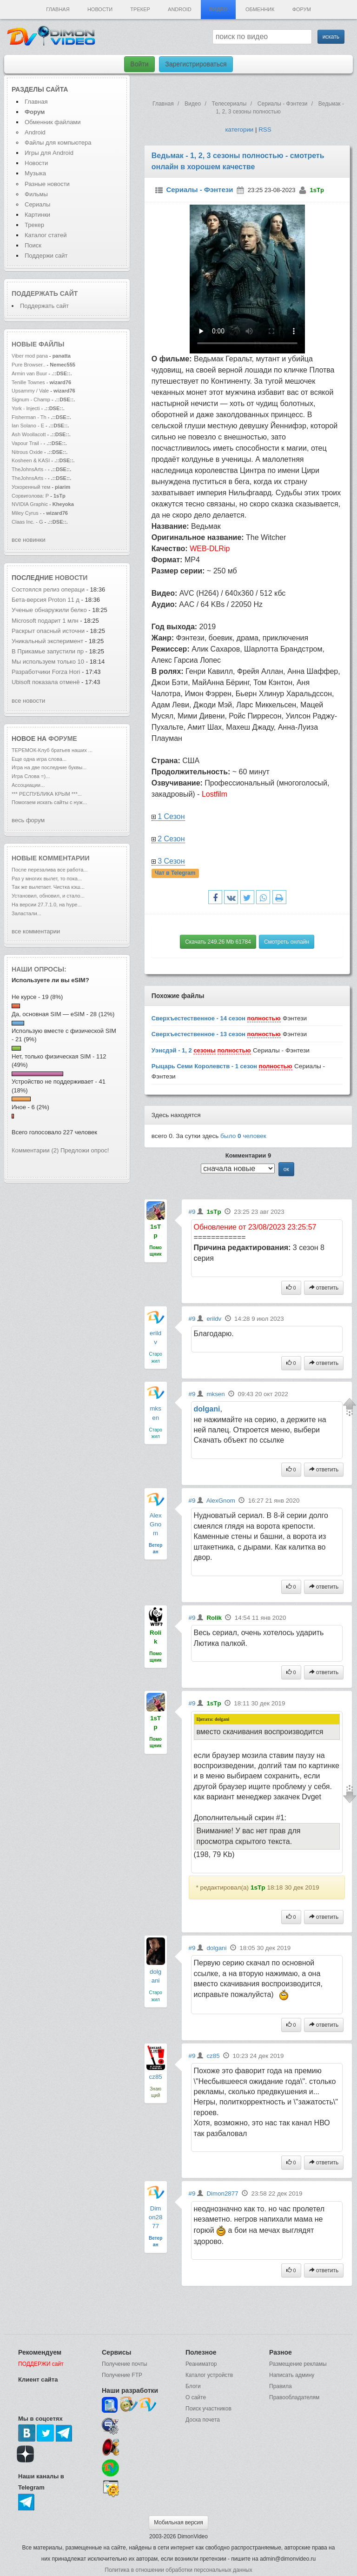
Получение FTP (122, 2375)
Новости (99, 9)
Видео (218, 9)
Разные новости (47, 183)
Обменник (259, 9)
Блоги (193, 2386)
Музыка (35, 173)
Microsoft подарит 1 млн (45, 620)
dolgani (207, 1409)
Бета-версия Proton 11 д (45, 599)
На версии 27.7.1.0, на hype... (47, 904)
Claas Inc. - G (27, 522)
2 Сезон (171, 839)
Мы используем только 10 (48, 661)
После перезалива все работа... (50, 869)
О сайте (195, 2397)
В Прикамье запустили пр (48, 651)
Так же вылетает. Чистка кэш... (48, 887)
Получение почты (124, 2364)
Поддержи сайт (46, 255)
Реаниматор (201, 2364)
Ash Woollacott (29, 434)
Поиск (33, 245)
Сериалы (37, 204)
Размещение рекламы (298, 2364)
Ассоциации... (28, 785)
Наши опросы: (39, 969)
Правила (280, 2386)
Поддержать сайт (45, 293)
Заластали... (26, 913)
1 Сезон (171, 816)
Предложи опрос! (84, 1150)
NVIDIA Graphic (30, 504)
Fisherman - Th (29, 417)
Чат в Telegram (175, 873)
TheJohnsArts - (29, 469)
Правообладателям (294, 2397)
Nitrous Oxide (28, 452)
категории (239, 129)
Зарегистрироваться (195, 64)
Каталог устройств (209, 2375)
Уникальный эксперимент (48, 641)
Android (180, 9)
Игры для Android (49, 152)
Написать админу (291, 2375)
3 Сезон (171, 861)
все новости (28, 700)
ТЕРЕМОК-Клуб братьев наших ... (52, 750)
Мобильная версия (178, 2522)
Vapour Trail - (27, 443)
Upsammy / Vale (30, 390)
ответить (324, 1288)
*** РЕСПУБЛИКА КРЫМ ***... (47, 794)
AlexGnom (156, 1524)
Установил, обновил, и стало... (48, 896)
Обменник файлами (53, 122)
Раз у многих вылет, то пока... (47, 878)
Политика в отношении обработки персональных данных (178, 2570)
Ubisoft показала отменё (46, 682)
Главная (57, 9)
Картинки (37, 214)
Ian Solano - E (28, 425)
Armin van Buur (29, 373)
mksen (215, 1394)
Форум (301, 9)
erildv (213, 1318)
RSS (264, 129)
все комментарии (36, 931)
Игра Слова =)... (31, 776)
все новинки (29, 539)
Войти (139, 64)
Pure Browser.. (28, 364)
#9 (192, 1211)
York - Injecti (26, 408)
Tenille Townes (28, 382)
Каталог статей (45, 235)
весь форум (28, 820)
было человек (243, 1135)
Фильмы (36, 194)
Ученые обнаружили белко (49, 609)
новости (71, 577)
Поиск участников (208, 2408)
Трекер (140, 9)
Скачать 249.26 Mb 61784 (218, 942)
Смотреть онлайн (286, 942)
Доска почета (202, 2419)
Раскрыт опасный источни (48, 630)
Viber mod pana (30, 356)
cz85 (155, 2076)
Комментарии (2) (35, 1150)
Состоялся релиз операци (48, 589)
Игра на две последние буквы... (49, 767)
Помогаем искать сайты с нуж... (49, 802)
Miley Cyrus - (27, 513)
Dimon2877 (156, 2217)
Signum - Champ (31, 399)
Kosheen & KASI (31, 460)
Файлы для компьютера (58, 142)
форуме (62, 738)
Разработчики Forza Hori (46, 671)
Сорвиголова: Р (30, 496)
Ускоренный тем (31, 487)
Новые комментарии (51, 858)
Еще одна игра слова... (39, 759)
